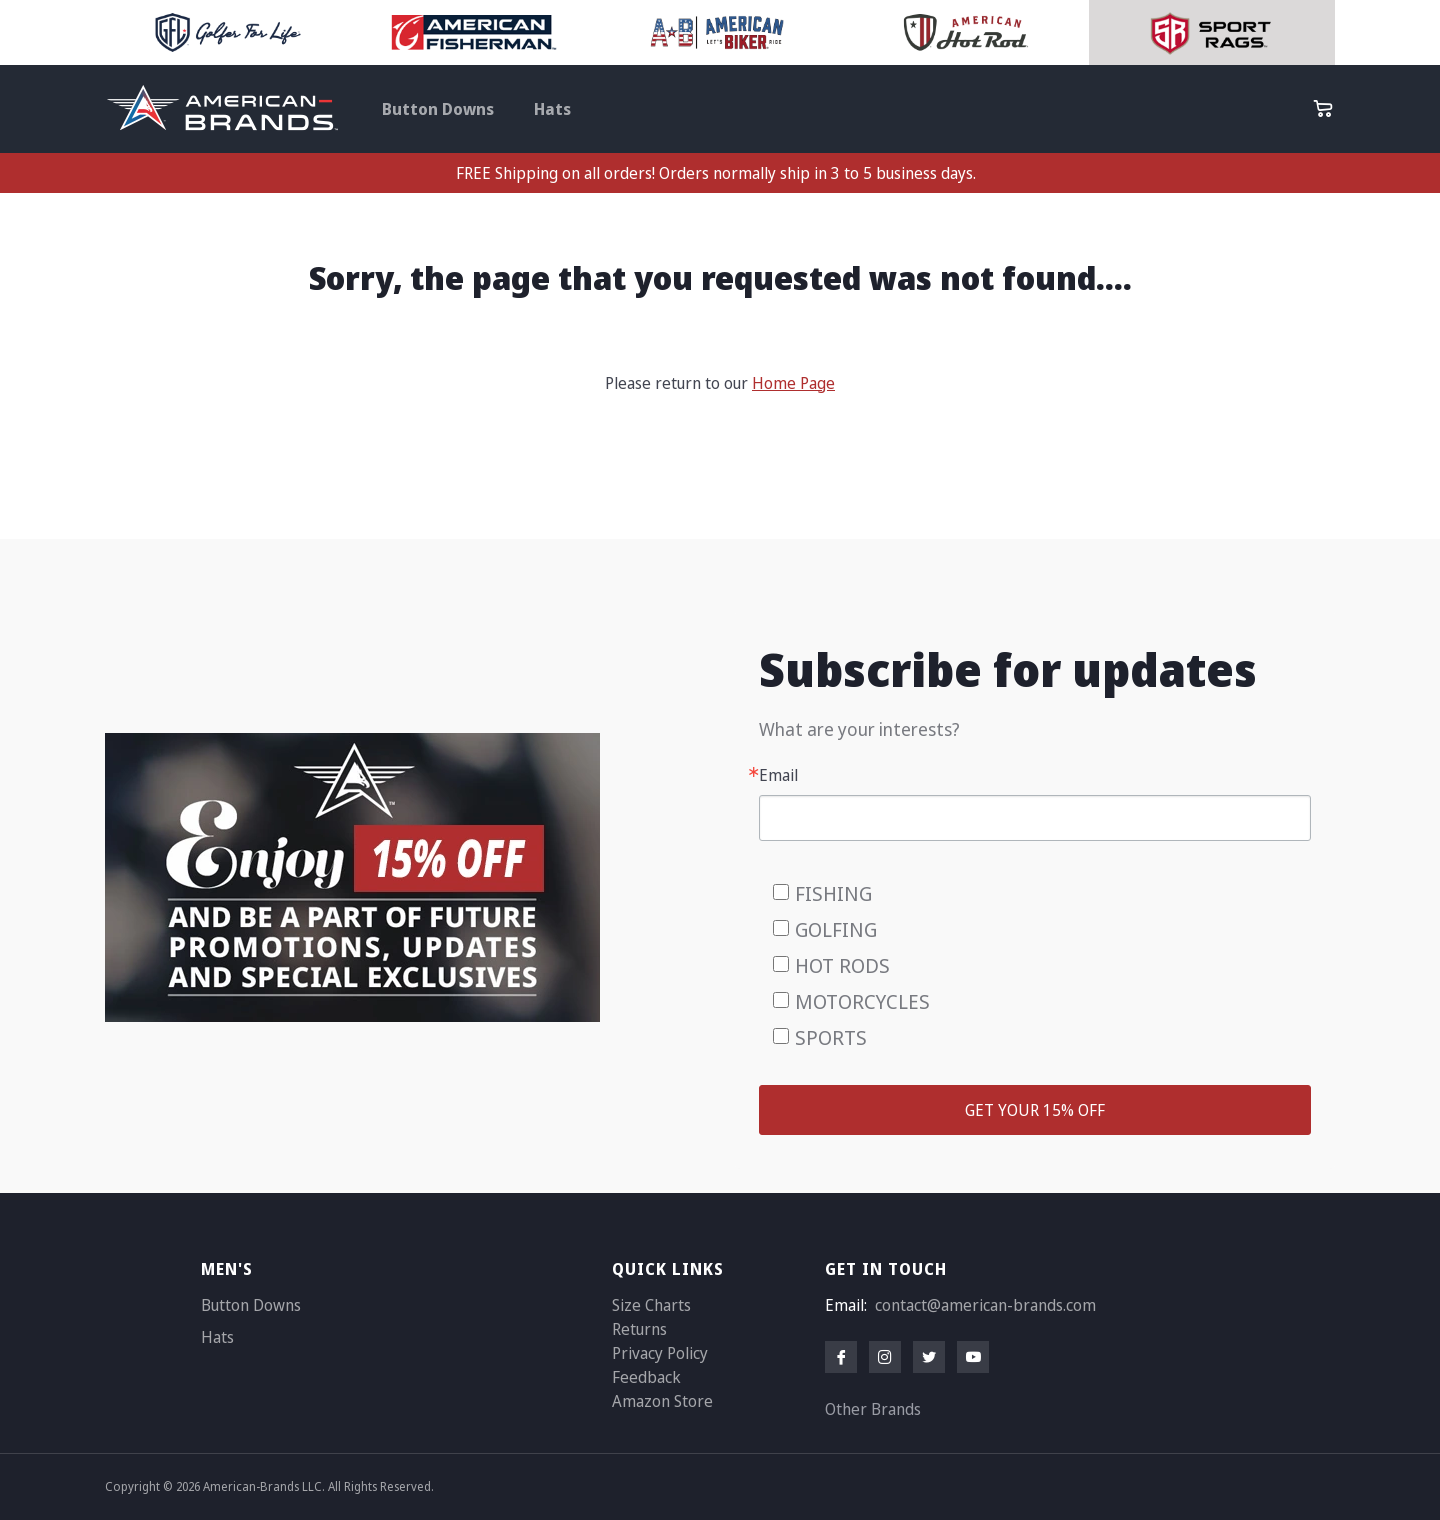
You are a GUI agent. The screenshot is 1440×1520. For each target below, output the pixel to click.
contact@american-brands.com (985, 1305)
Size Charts (651, 1305)
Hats (552, 109)
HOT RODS (842, 965)
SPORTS (831, 1037)
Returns (639, 1329)
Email (778, 775)
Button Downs (438, 109)
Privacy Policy (660, 1353)
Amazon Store (662, 1401)
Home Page (793, 383)
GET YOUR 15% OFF (1035, 1110)
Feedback (646, 1377)
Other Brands (873, 1409)
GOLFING (836, 929)
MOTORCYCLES (862, 1001)
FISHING (833, 893)
